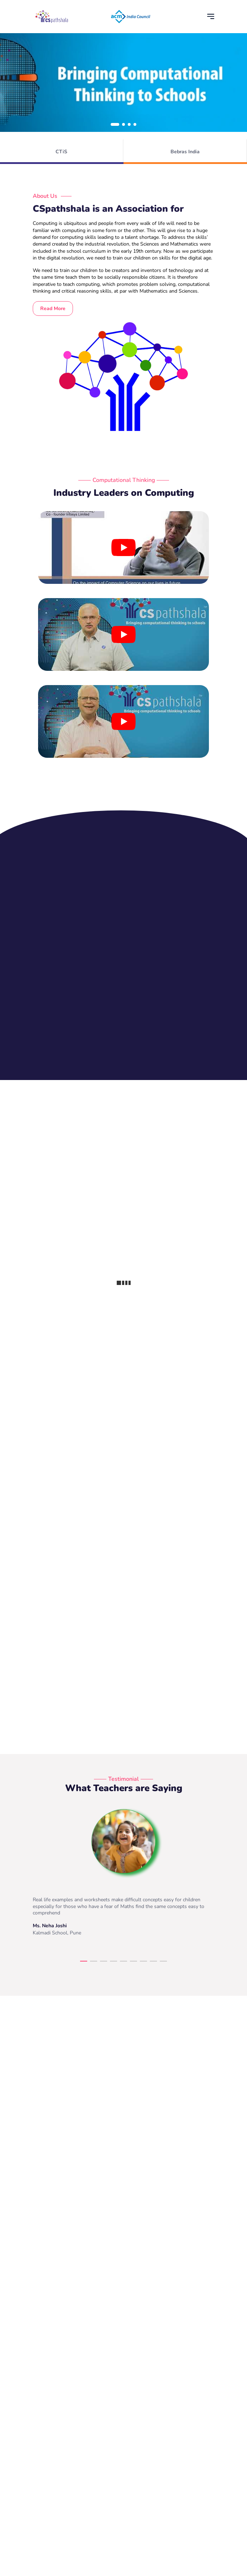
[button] (115, 124)
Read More (52, 308)
